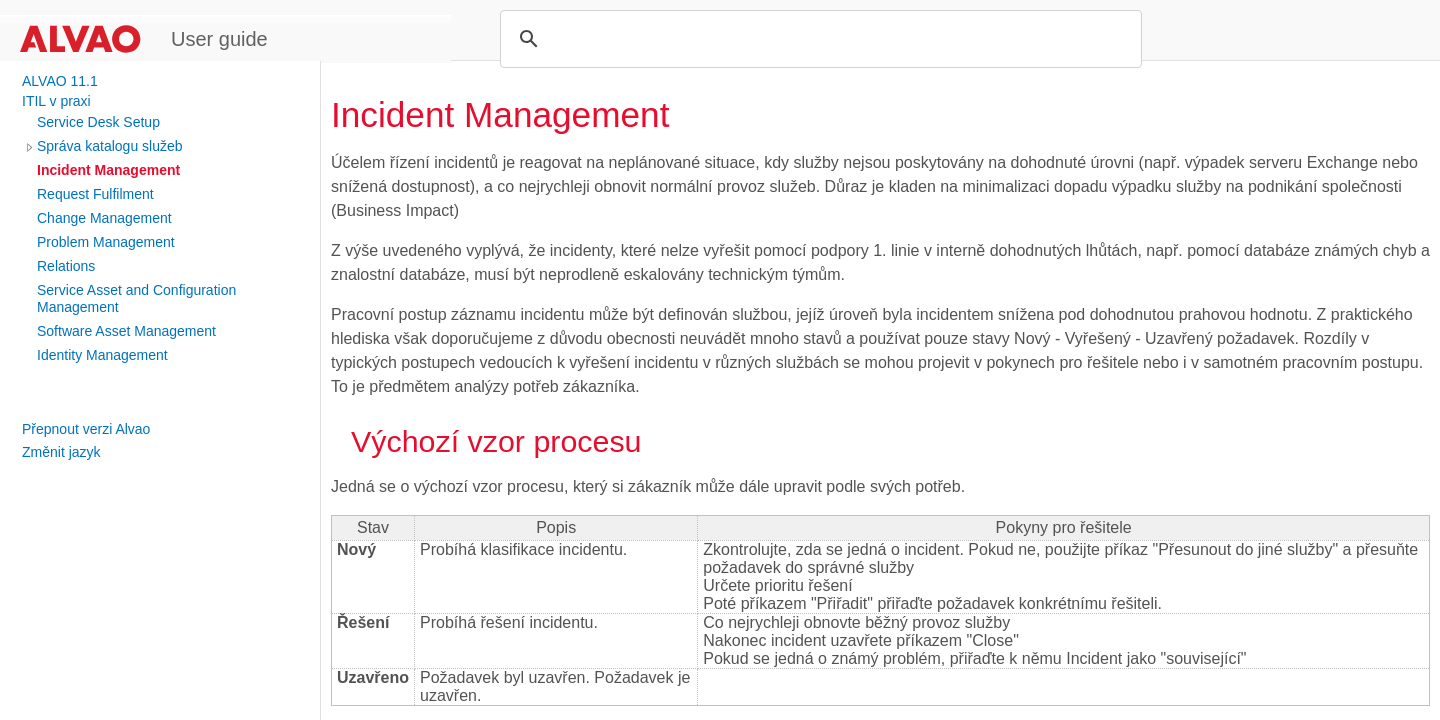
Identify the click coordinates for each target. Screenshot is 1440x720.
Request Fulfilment (95, 194)
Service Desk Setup (98, 122)
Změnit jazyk (61, 452)
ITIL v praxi (56, 101)
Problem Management (106, 242)
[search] (818, 39)
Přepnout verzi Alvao (86, 429)
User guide (219, 39)
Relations (66, 266)
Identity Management (102, 355)
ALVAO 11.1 (60, 81)
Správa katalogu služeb (110, 146)
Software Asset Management (126, 331)
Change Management (104, 218)
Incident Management (108, 170)
